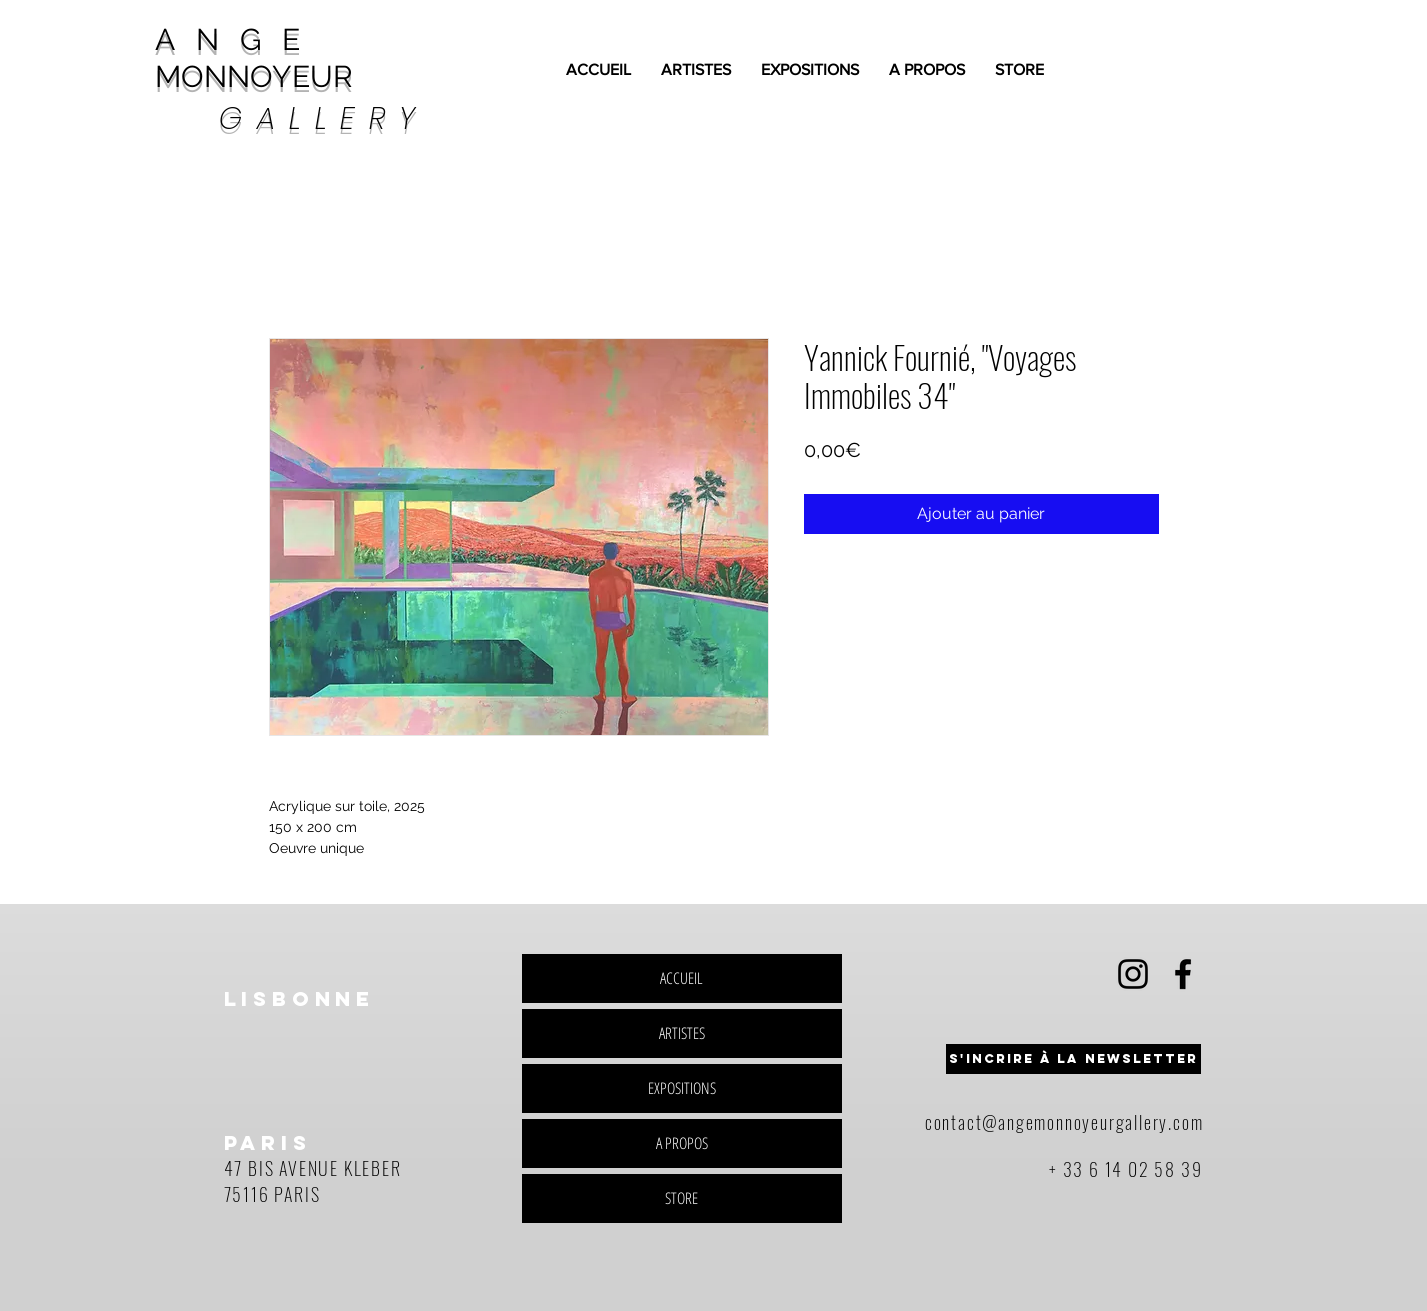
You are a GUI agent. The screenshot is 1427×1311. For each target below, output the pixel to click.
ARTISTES (682, 1033)
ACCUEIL (681, 978)
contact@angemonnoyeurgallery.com (1064, 1122)
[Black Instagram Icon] (1133, 974)
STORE (681, 1198)
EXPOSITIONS (682, 1088)
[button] (1073, 1059)
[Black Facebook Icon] (1183, 974)
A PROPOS (682, 1143)
